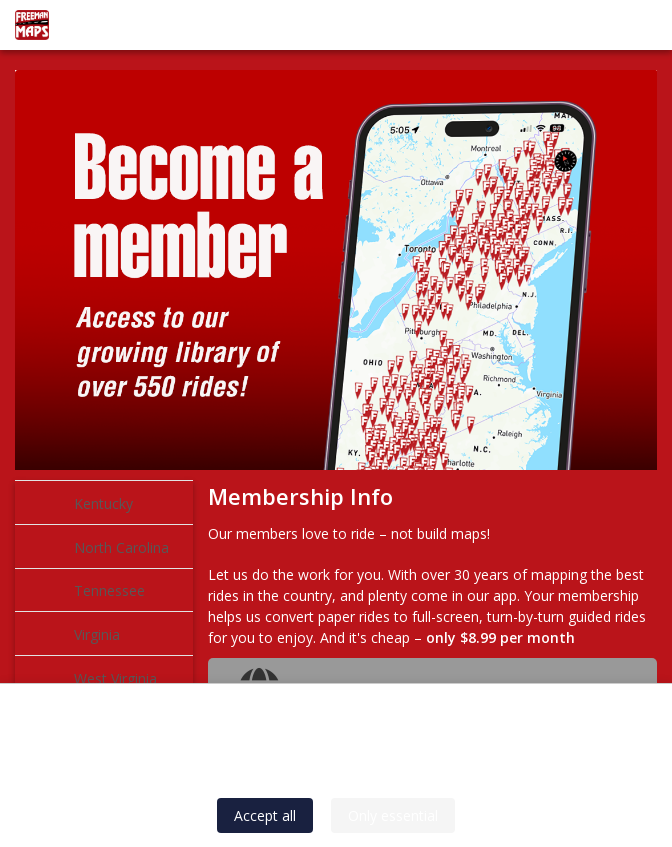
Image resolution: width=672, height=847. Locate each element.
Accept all (265, 815)
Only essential (393, 815)
